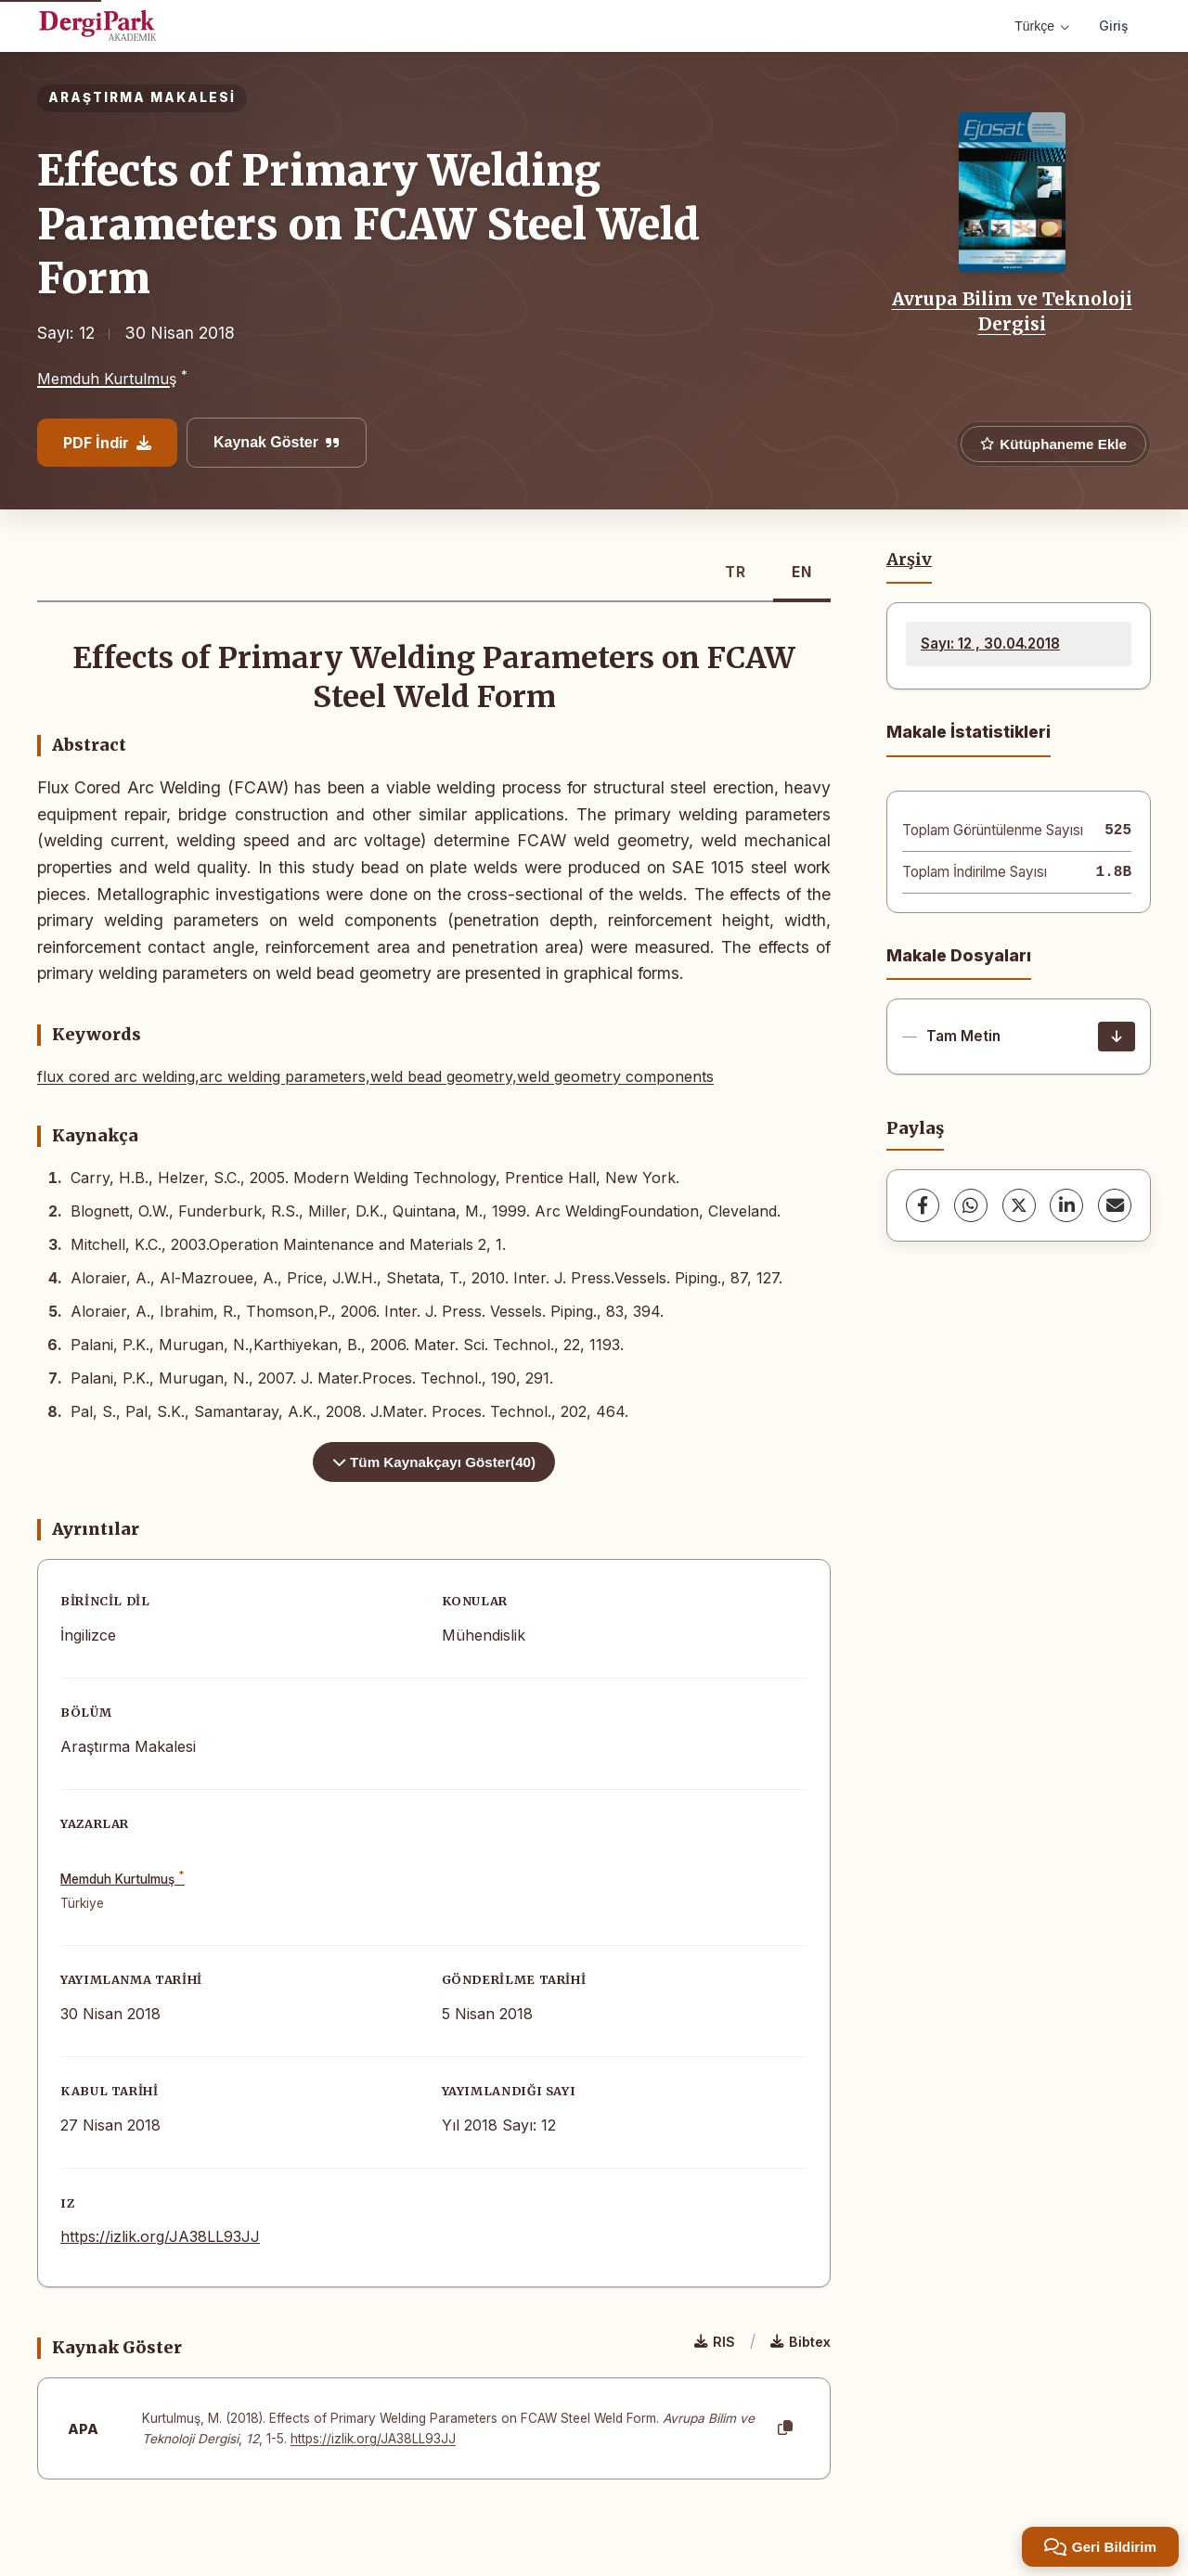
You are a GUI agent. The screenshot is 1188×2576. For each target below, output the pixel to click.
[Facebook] (922, 1205)
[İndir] (1116, 1036)
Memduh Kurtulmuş (106, 378)
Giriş (1114, 25)
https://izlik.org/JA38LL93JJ (160, 2236)
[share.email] (1114, 1205)
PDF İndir (107, 442)
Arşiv (909, 559)
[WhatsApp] (971, 1205)
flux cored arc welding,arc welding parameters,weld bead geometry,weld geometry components (375, 1076)
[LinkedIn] (1066, 1205)
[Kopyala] (785, 2428)
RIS (714, 2342)
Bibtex (800, 2342)
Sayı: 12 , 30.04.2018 (990, 643)
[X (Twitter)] (1019, 1205)
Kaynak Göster (276, 442)
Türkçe (1041, 26)
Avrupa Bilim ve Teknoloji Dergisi (1012, 311)
